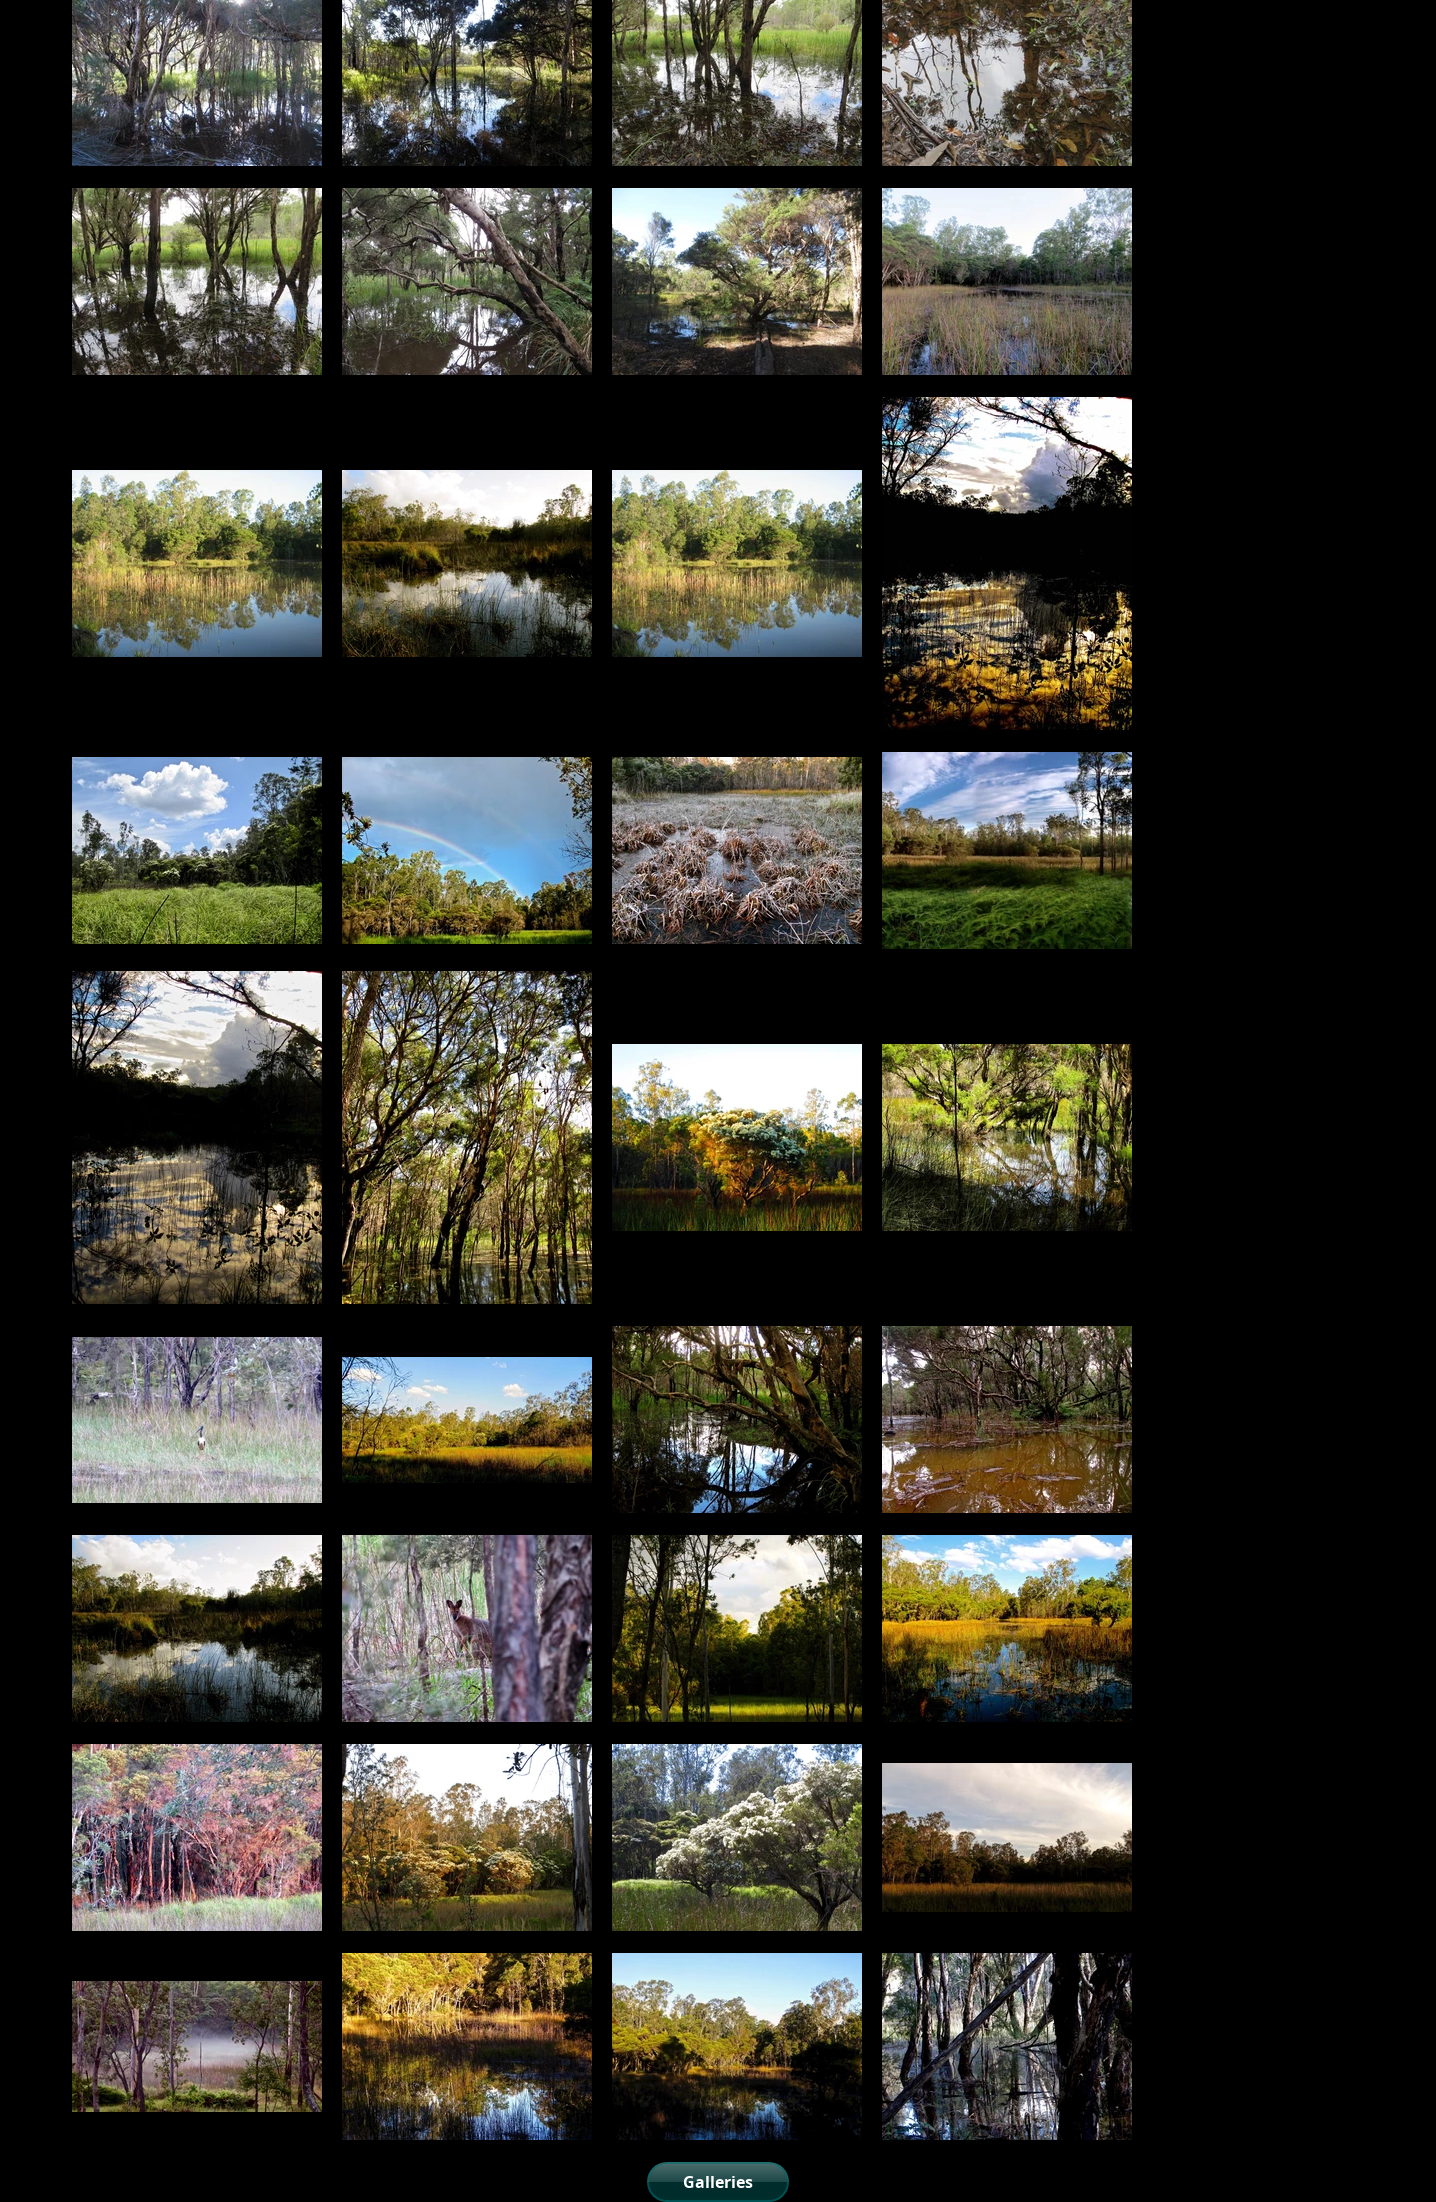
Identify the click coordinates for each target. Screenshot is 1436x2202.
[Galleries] (718, 2182)
